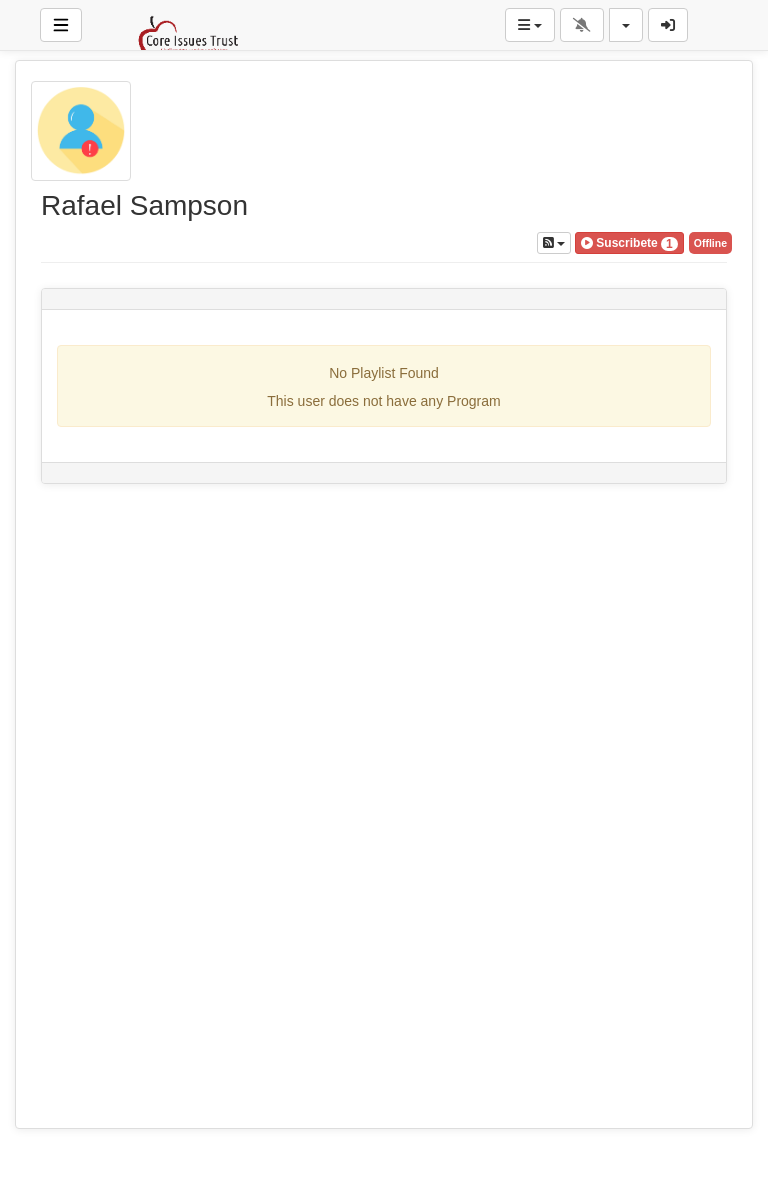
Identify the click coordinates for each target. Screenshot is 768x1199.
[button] (629, 243)
